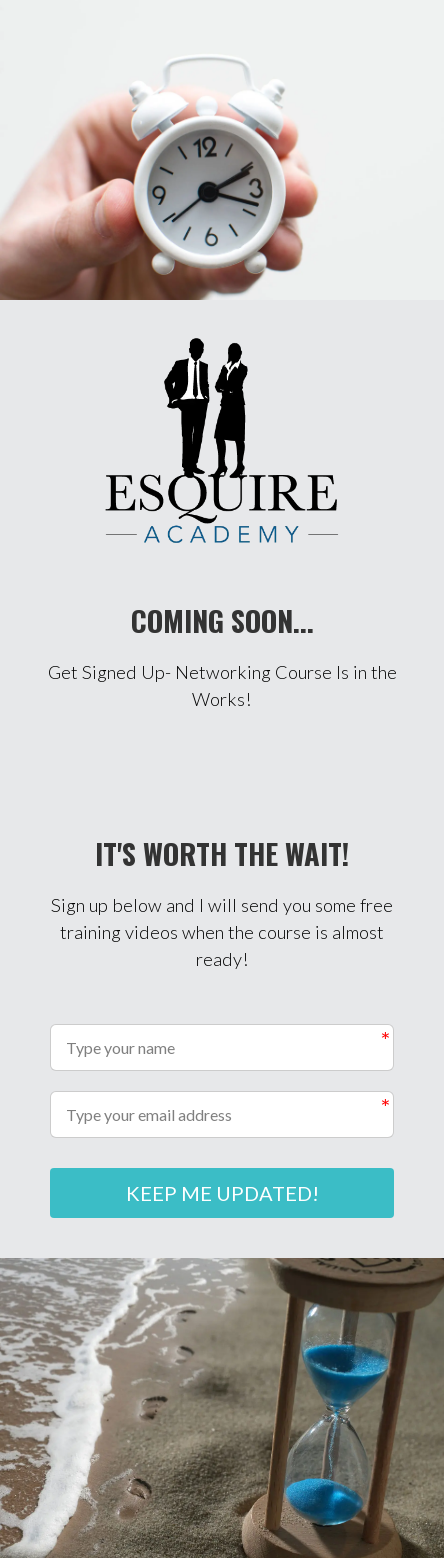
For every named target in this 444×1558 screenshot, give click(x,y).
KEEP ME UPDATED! (222, 1193)
